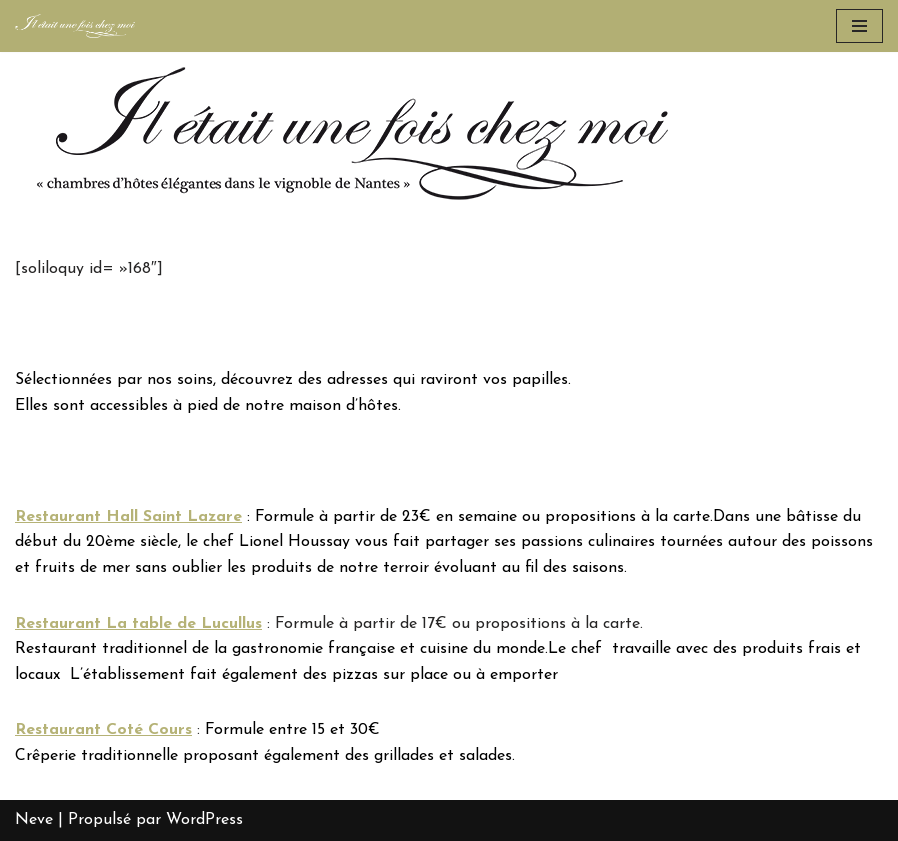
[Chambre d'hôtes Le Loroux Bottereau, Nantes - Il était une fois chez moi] (75, 26)
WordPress (204, 820)
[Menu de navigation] (859, 26)
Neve (34, 820)
